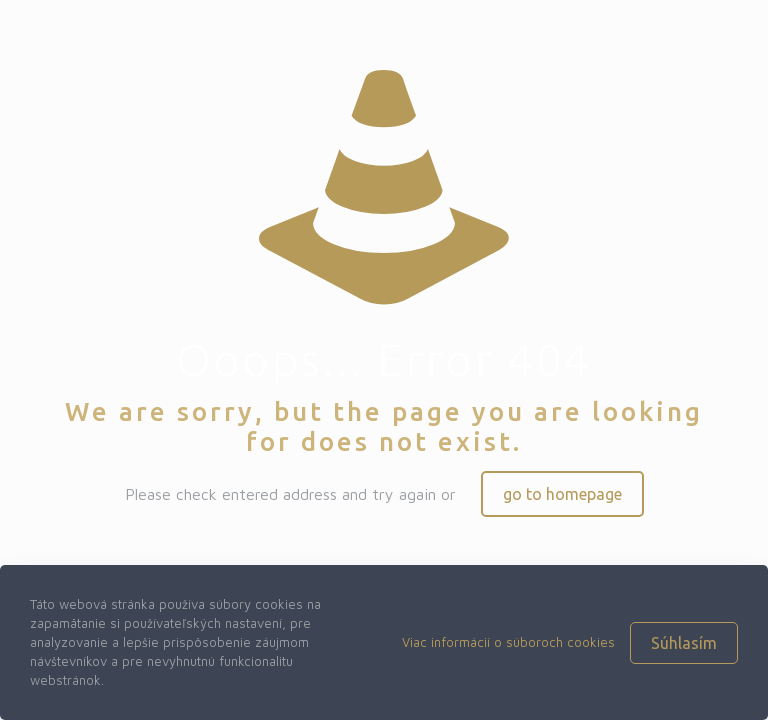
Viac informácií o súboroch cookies (508, 642)
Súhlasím (684, 643)
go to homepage (562, 494)
